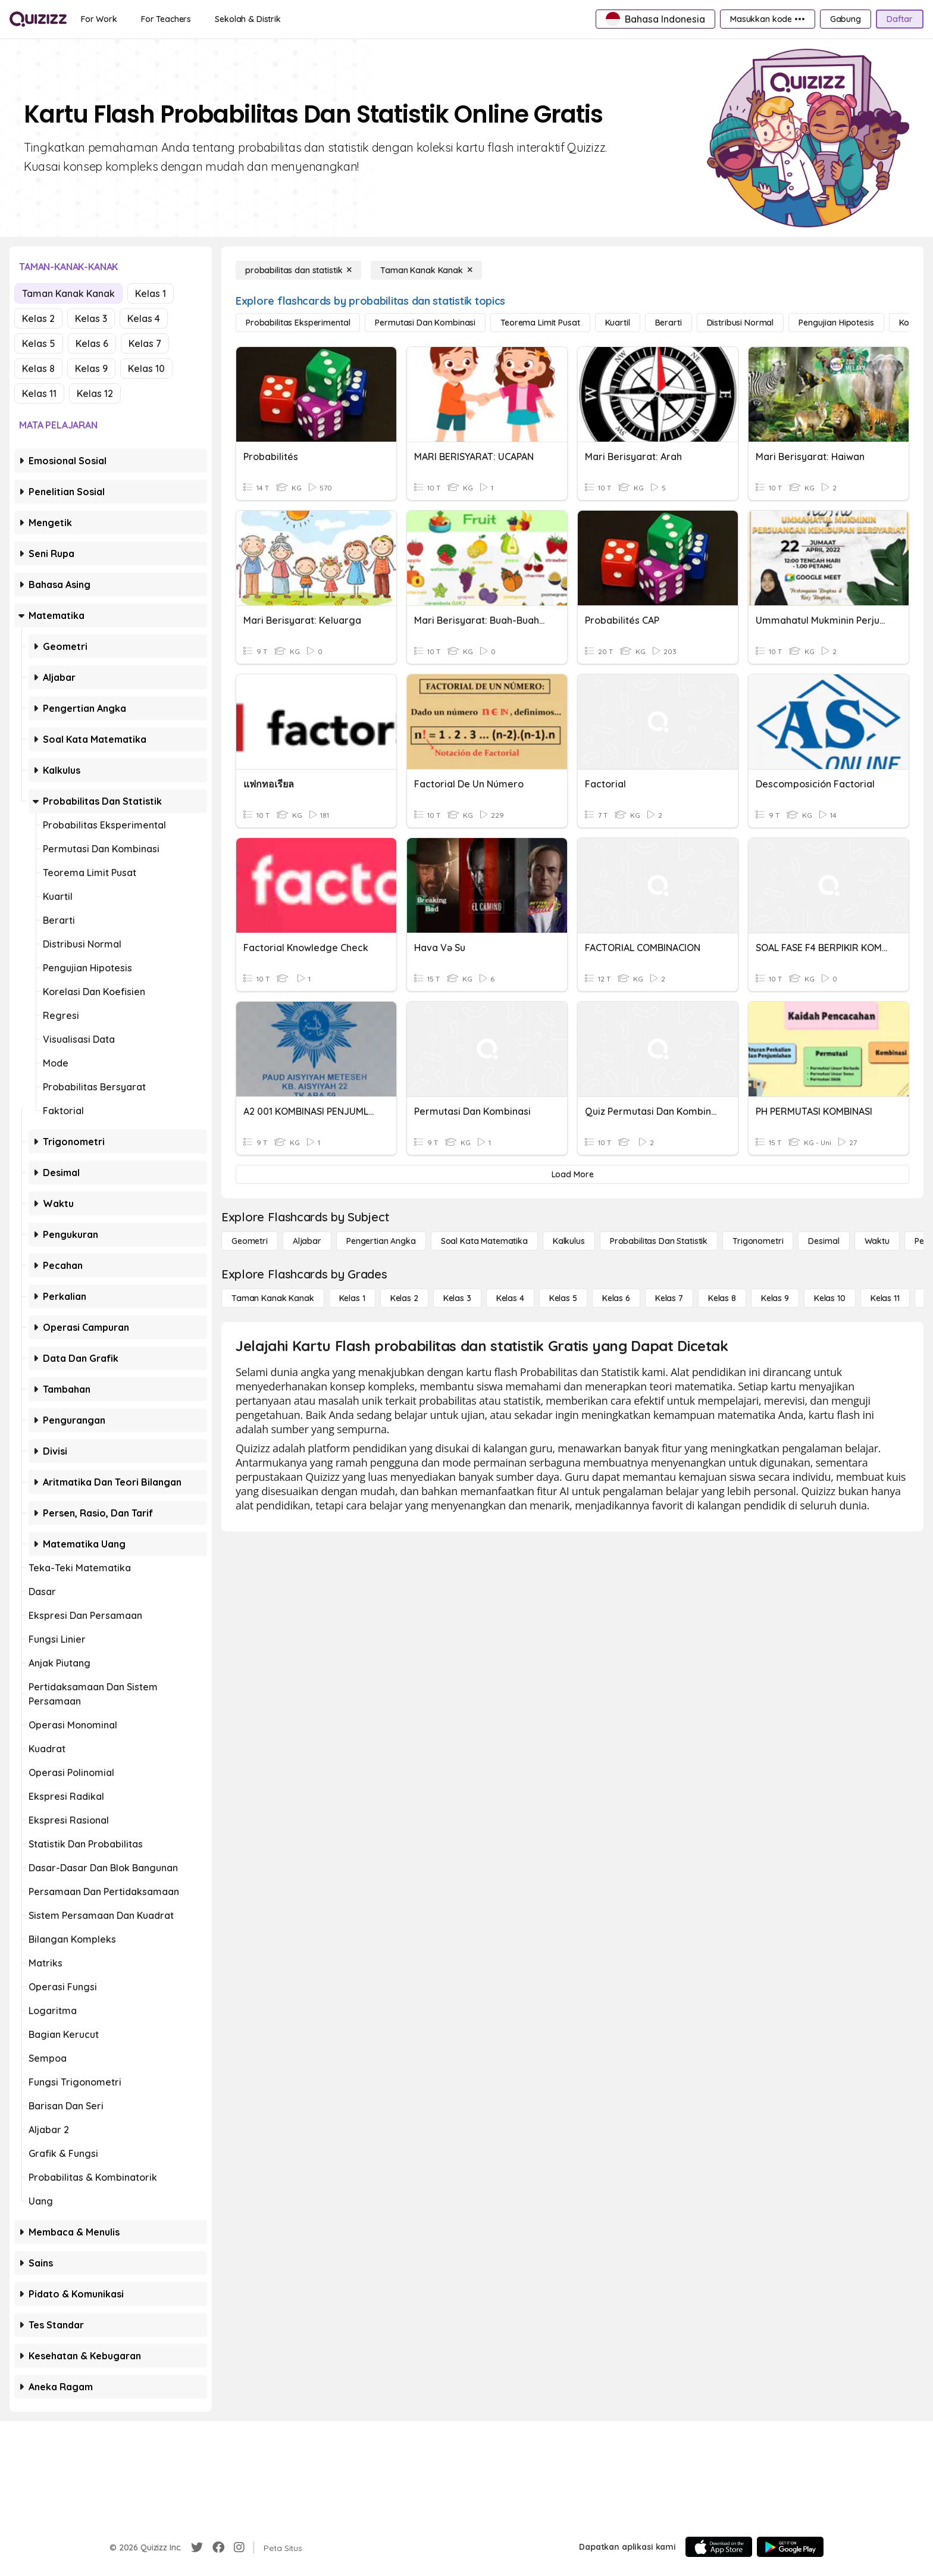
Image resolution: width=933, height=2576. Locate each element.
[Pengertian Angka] (381, 1241)
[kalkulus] (569, 1241)
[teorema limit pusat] (540, 322)
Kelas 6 (92, 343)
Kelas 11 (39, 393)
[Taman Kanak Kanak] (426, 270)
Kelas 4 (143, 318)
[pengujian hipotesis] (836, 322)
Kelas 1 (150, 293)
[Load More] (572, 1174)
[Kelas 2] (404, 1298)
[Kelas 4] (510, 1298)
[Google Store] (790, 2547)
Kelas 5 (38, 343)
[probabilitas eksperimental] (298, 322)
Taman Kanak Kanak (68, 293)
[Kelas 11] (885, 1298)
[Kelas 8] (722, 1298)
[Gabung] (845, 19)
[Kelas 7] (669, 1298)
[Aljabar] (307, 1241)
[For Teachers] (166, 19)
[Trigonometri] (757, 1241)
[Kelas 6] (616, 1298)
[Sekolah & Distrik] (247, 19)
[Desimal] (823, 1241)
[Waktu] (877, 1241)
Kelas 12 (95, 393)
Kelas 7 (145, 343)
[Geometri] (249, 1241)
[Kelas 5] (563, 1298)
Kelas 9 (91, 368)
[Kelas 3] (457, 1298)
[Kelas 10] (830, 1298)
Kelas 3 (91, 318)
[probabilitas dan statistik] (298, 270)
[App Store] (718, 2547)
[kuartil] (617, 322)
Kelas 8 (38, 368)
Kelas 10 (146, 368)
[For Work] (99, 19)
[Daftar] (899, 19)
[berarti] (668, 322)
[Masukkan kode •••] (767, 19)
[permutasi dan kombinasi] (425, 322)
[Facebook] (218, 2547)
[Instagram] (239, 2547)
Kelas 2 (38, 318)
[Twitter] (197, 2547)
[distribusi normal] (740, 322)
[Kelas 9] (775, 1298)
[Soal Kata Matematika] (484, 1241)
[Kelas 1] (352, 1298)
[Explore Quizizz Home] (38, 19)
